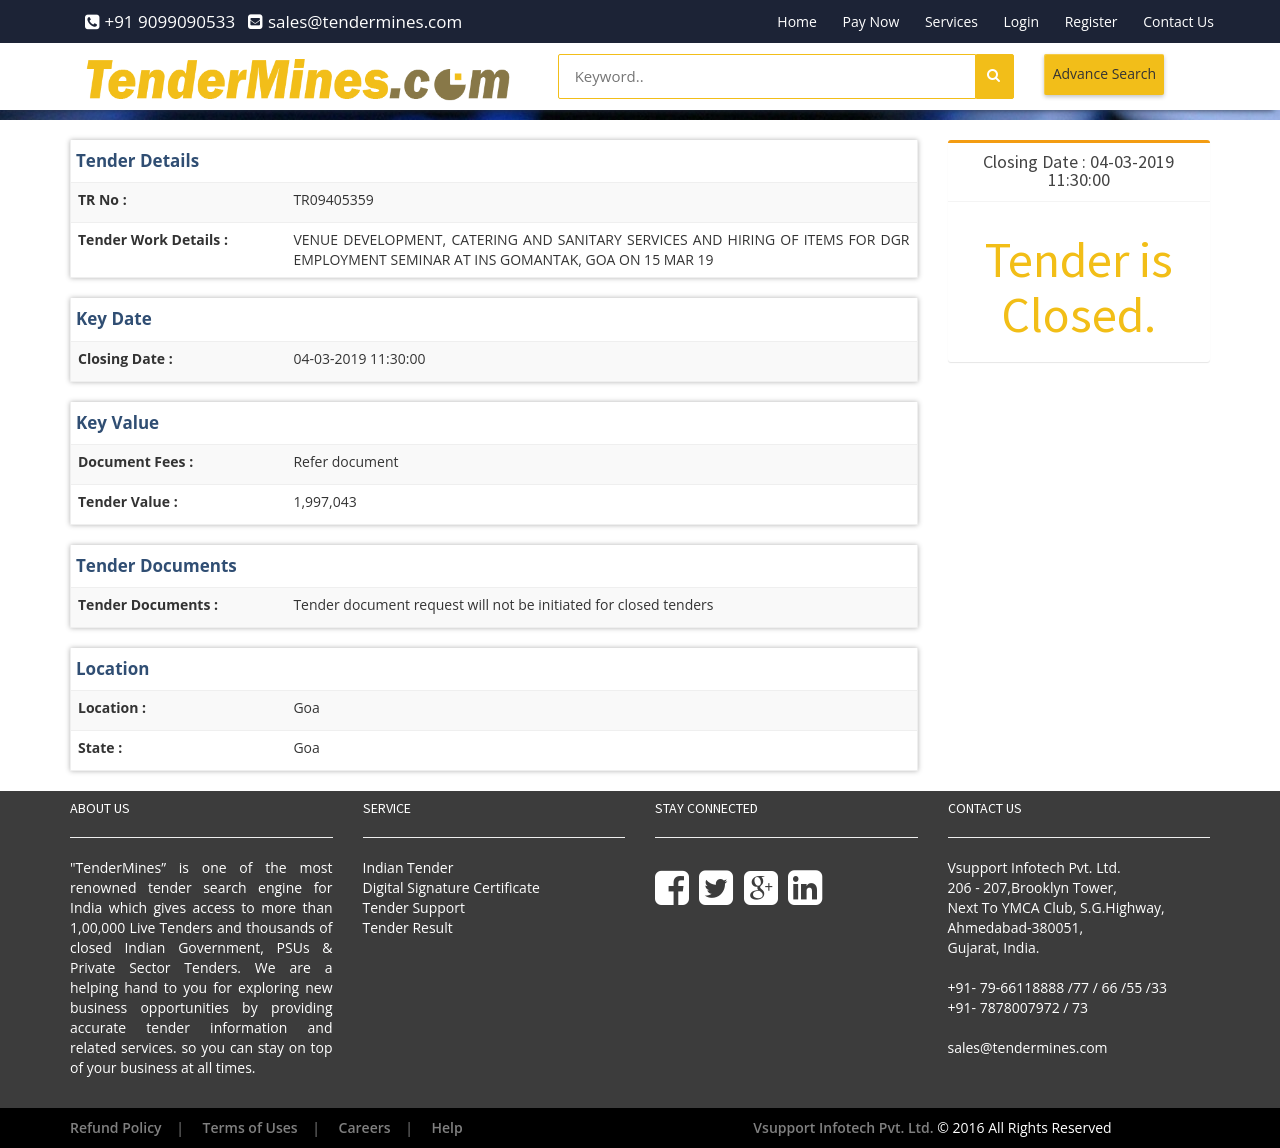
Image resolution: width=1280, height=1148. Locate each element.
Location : (112, 707)
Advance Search (1104, 73)
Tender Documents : (148, 604)
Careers (365, 1127)
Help (447, 1127)
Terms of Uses (250, 1127)
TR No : (102, 199)
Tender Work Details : (153, 239)
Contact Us (1178, 21)
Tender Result (408, 927)
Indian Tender (408, 867)
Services (951, 21)
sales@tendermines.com (1028, 1047)
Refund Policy (116, 1127)
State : (100, 747)
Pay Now (871, 21)
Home (797, 21)
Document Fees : (135, 461)
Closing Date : (125, 358)
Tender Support (414, 907)
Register (1091, 21)
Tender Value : (128, 501)
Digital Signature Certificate (451, 887)
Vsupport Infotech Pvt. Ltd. (843, 1127)
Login (1021, 21)
